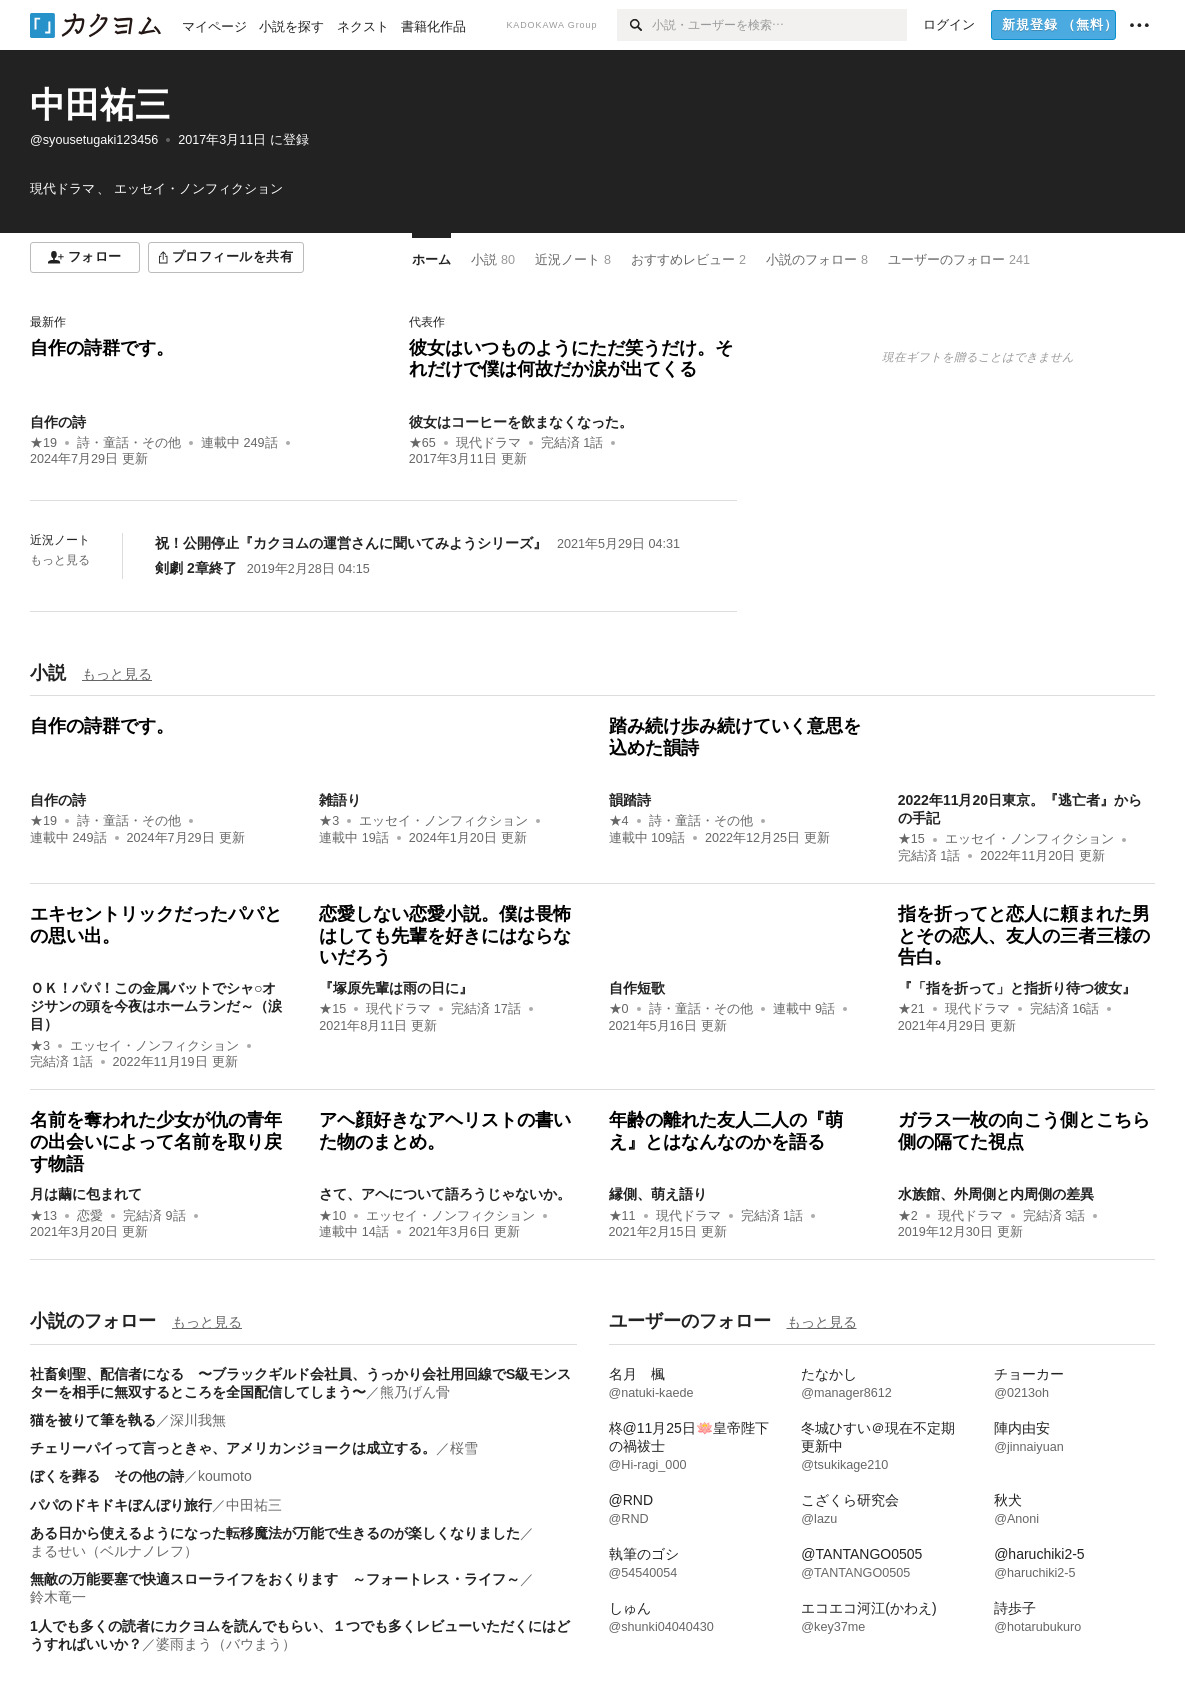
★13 (43, 1216)
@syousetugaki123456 (94, 140)
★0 (619, 1009)
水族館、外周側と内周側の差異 (996, 1194)
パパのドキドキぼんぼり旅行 (121, 1505)
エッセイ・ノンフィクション (443, 821)
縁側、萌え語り (658, 1194)
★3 (329, 821)
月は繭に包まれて (86, 1194)
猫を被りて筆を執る (93, 1420)
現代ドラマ (488, 443)
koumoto (225, 1476)
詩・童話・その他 (129, 443)
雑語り (340, 800)
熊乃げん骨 (415, 1392)
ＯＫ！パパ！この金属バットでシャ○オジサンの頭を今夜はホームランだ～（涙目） (156, 1006)
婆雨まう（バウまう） (226, 1644)
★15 (911, 839)
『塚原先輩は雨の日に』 (396, 988)
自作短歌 (637, 988)
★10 (332, 1216)
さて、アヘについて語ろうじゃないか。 (445, 1194)
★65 (422, 443)
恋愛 (90, 1216)
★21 (911, 1009)
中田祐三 (100, 104)
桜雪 (464, 1448)
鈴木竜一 (58, 1597)
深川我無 (198, 1420)
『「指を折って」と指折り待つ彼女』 (1017, 988)
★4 (619, 821)
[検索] (634, 25)
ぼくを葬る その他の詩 (107, 1476)
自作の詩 (58, 422)
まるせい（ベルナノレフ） (114, 1551)
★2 (908, 1216)
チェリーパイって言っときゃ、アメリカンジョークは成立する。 (233, 1448)
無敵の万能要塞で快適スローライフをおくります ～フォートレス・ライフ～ (275, 1579)
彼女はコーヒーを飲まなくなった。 (521, 422)
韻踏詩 (630, 800)
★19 (43, 443)
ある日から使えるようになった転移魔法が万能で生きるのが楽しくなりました (275, 1533)
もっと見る (60, 560)
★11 (622, 1216)
